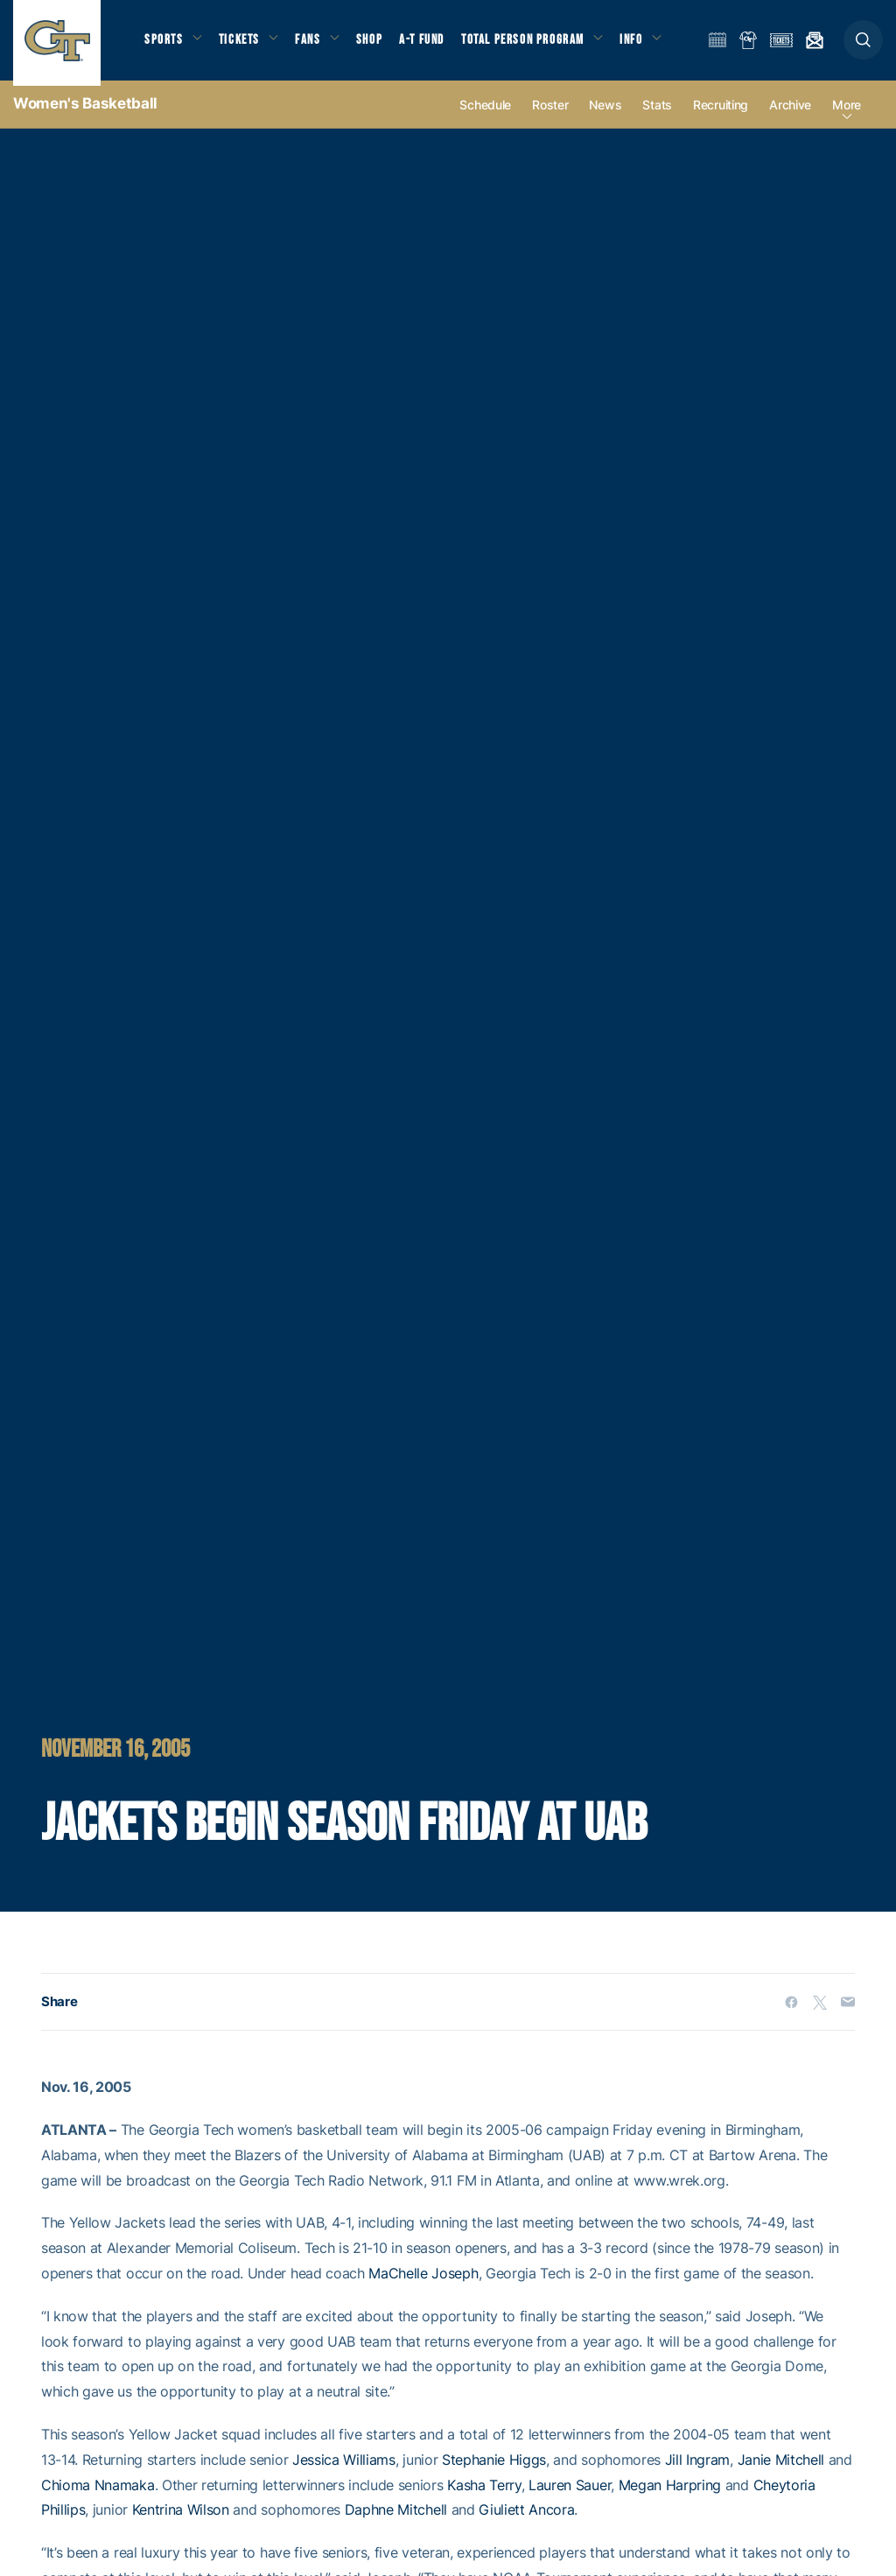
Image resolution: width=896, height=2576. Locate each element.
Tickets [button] (241, 44)
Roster (550, 115)
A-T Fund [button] (429, 44)
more (846, 115)
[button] (863, 45)
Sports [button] (164, 44)
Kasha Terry (484, 2494)
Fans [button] (313, 44)
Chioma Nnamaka (98, 2494)
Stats (657, 115)
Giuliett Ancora (526, 2520)
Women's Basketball (85, 114)
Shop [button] (376, 44)
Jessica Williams (344, 2469)
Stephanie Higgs (494, 2469)
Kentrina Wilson (180, 2520)
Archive (790, 115)
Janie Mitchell (781, 2469)
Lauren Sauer (569, 2494)
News (605, 115)
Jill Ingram (697, 2469)
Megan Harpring (670, 2494)
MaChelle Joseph (423, 2283)
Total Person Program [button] (530, 44)
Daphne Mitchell (396, 2520)
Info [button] (640, 44)
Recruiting (720, 115)
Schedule (485, 115)
